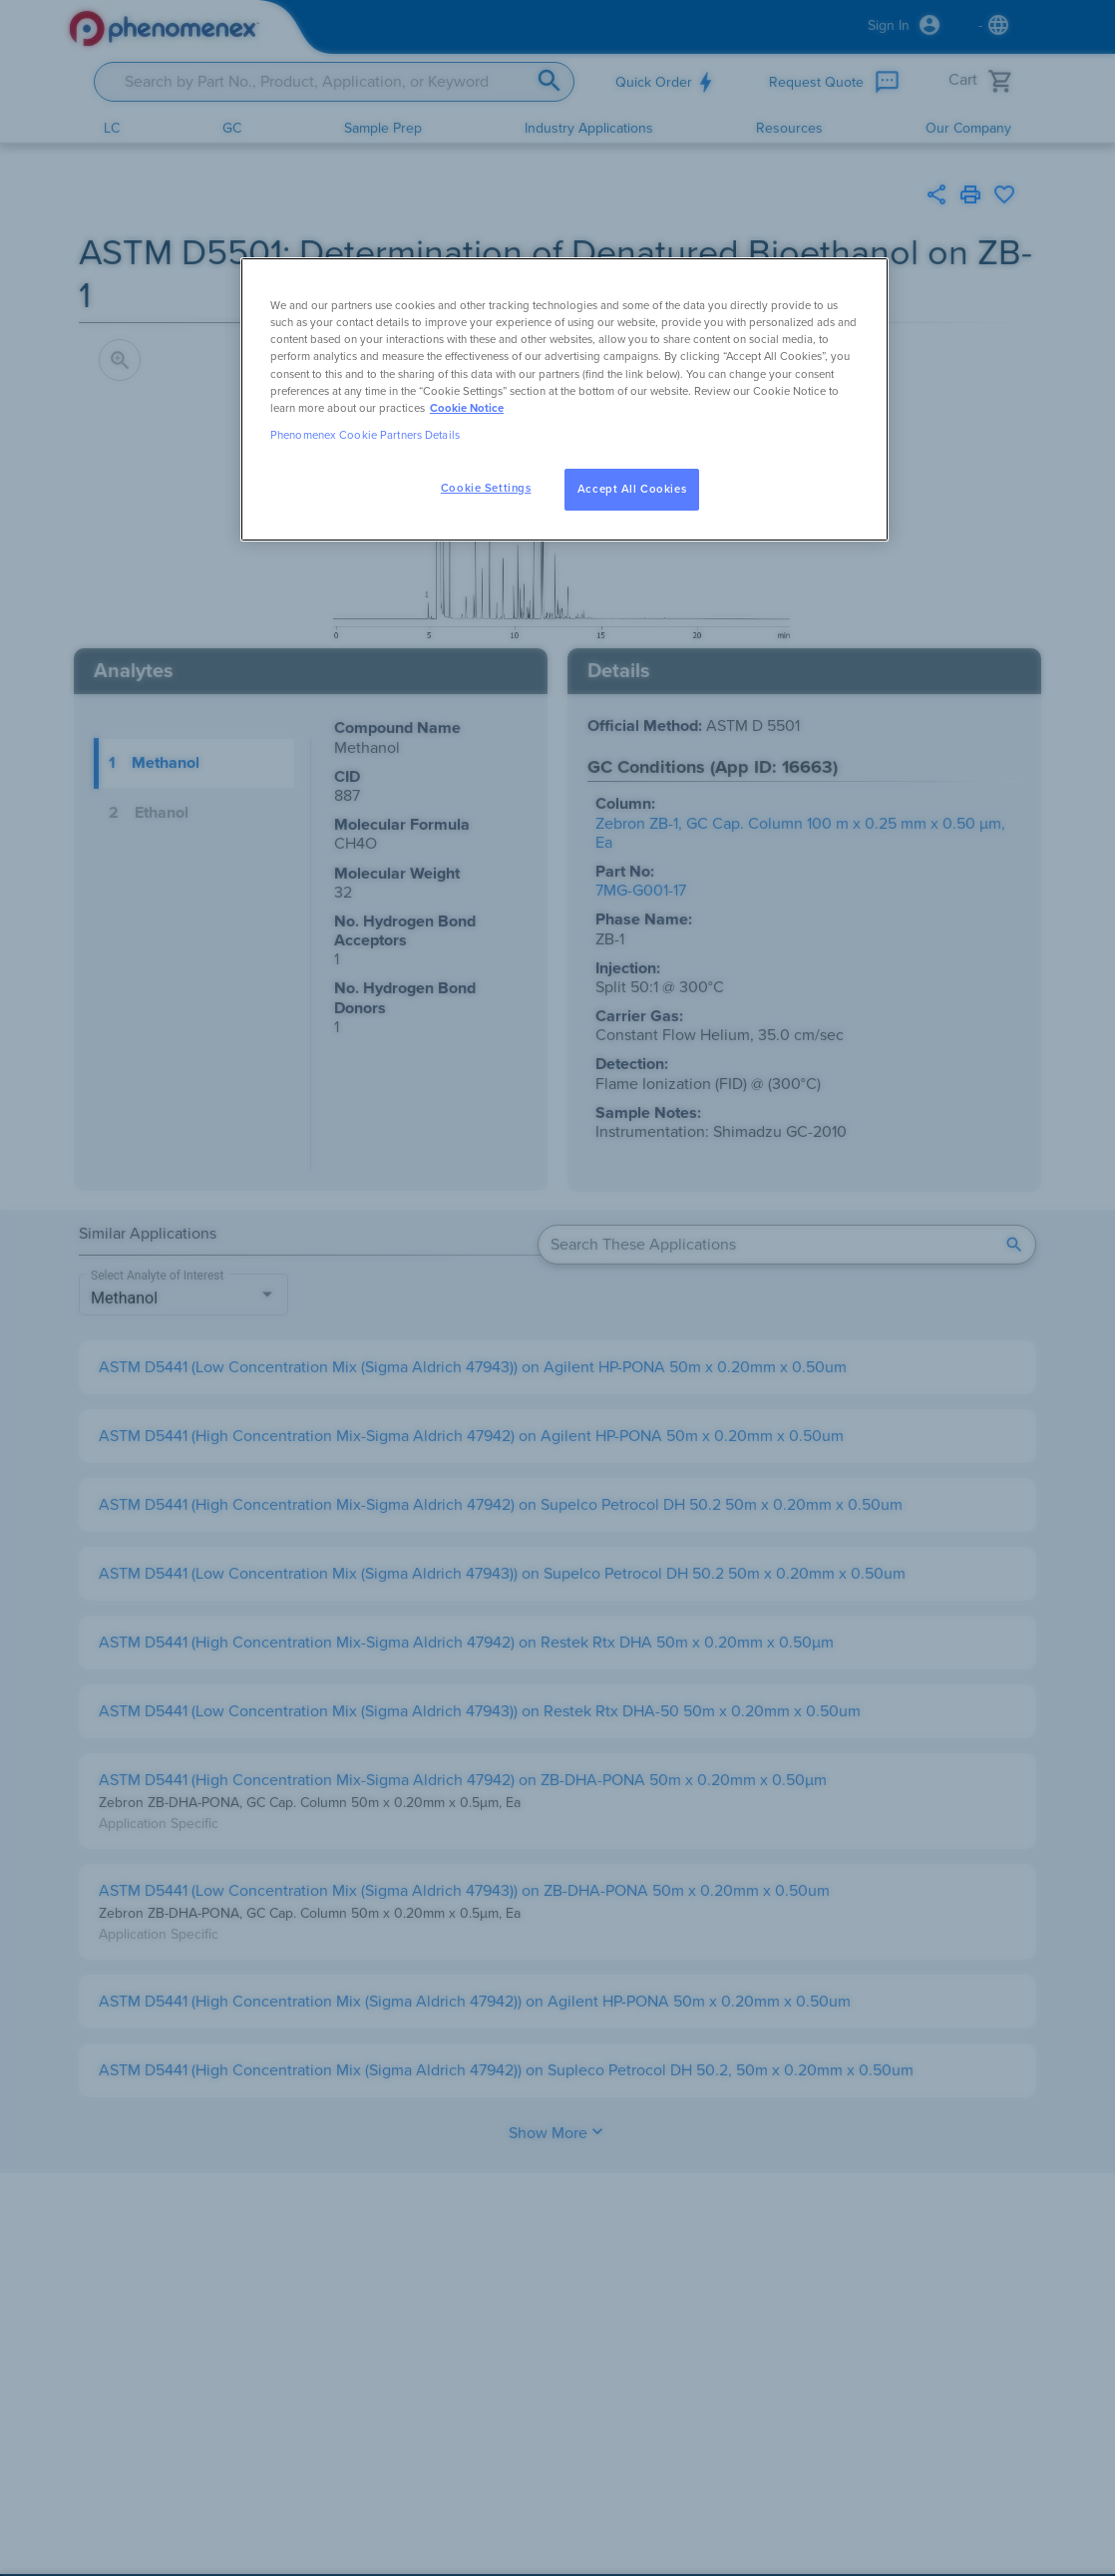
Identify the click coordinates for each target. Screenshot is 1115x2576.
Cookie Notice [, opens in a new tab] (467, 408)
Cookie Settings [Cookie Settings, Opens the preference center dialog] (486, 488)
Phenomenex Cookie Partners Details (365, 435)
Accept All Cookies (631, 489)
